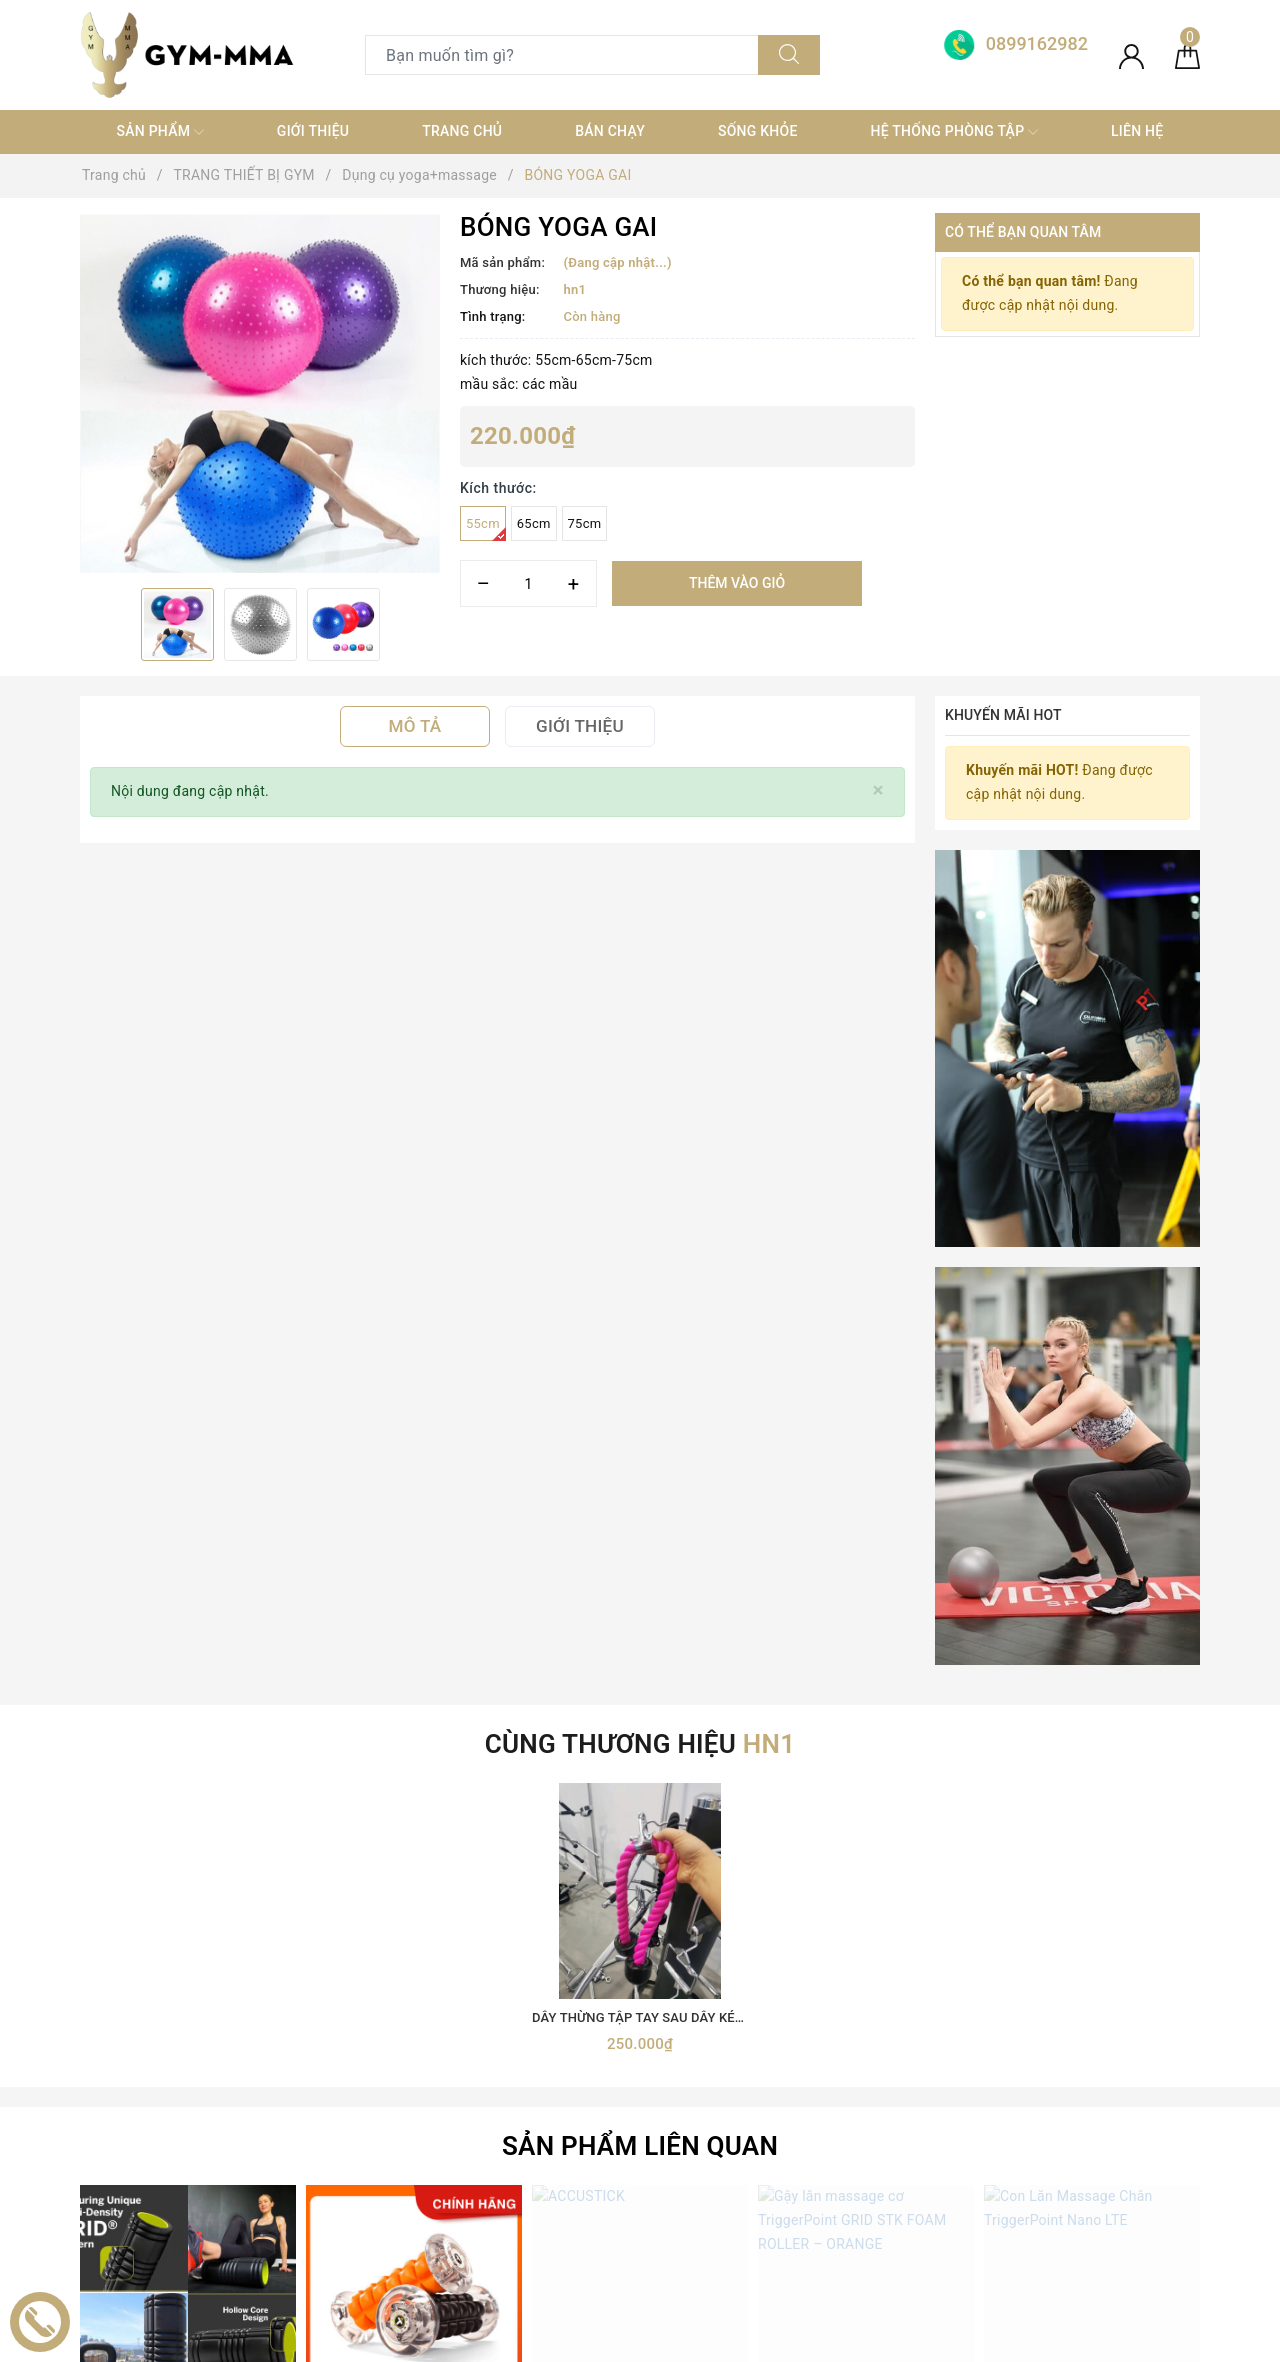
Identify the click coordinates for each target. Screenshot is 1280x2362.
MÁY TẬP (395, 2221)
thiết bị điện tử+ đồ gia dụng (456, 2186)
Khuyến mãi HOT (1003, 715)
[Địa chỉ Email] (892, 1815)
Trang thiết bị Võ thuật (436, 2114)
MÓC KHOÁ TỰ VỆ (423, 2257)
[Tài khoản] (1131, 55)
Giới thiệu (313, 131)
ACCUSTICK (639, 1672)
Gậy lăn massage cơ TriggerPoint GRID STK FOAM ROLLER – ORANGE (965, 1672)
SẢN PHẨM (159, 132)
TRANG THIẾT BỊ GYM (435, 2042)
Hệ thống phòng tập (955, 132)
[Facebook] (97, 2130)
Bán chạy (610, 131)
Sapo (818, 2340)
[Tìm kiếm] (789, 55)
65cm (534, 523)
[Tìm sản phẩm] (562, 55)
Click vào (188, 1699)
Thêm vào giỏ (737, 583)
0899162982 (764, 2042)
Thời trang (398, 2150)
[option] (260, 393)
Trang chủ (462, 131)
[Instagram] (222, 2130)
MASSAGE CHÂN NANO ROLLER (414, 1672)
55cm (486, 528)
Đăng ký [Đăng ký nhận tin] (1134, 1815)
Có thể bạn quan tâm (1023, 232)
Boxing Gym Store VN (1041, 2023)
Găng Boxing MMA (425, 2078)
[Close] (878, 790)
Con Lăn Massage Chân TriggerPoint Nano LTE (1122, 1672)
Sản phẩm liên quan (640, 1399)
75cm (585, 523)
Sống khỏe (758, 131)
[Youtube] (180, 2130)
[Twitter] (139, 2130)
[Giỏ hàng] (1187, 55)
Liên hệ (1137, 131)
